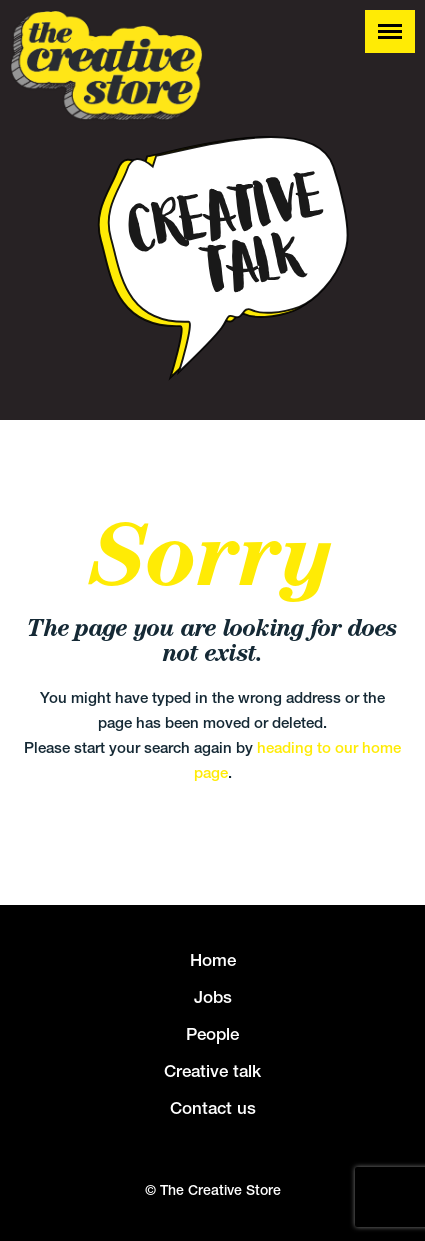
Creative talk (212, 1071)
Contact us (213, 1108)
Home (213, 960)
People (212, 1034)
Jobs (213, 997)
